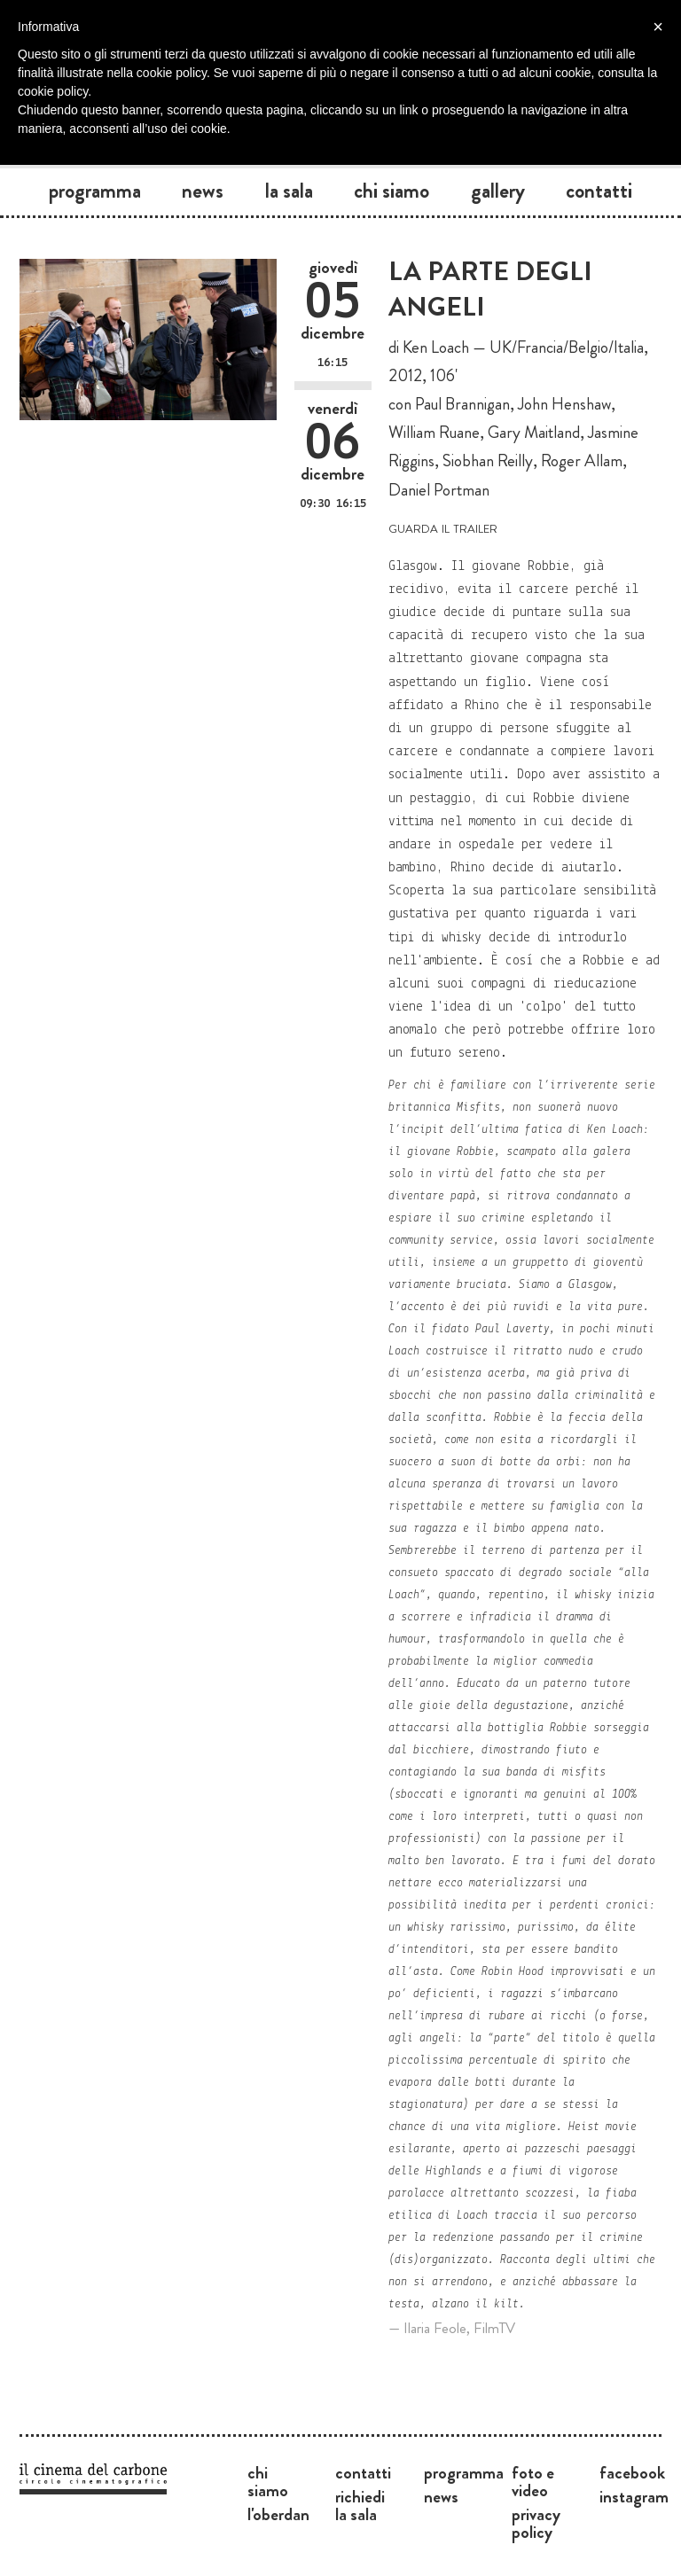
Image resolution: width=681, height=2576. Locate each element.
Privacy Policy (536, 2523)
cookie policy (53, 91)
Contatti (599, 191)
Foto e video (533, 2481)
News (202, 191)
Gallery (498, 191)
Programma (95, 191)
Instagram (634, 2496)
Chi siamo (391, 191)
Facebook (632, 2472)
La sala (289, 191)
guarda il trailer (442, 527)
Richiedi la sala (360, 2505)
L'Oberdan (278, 2514)
